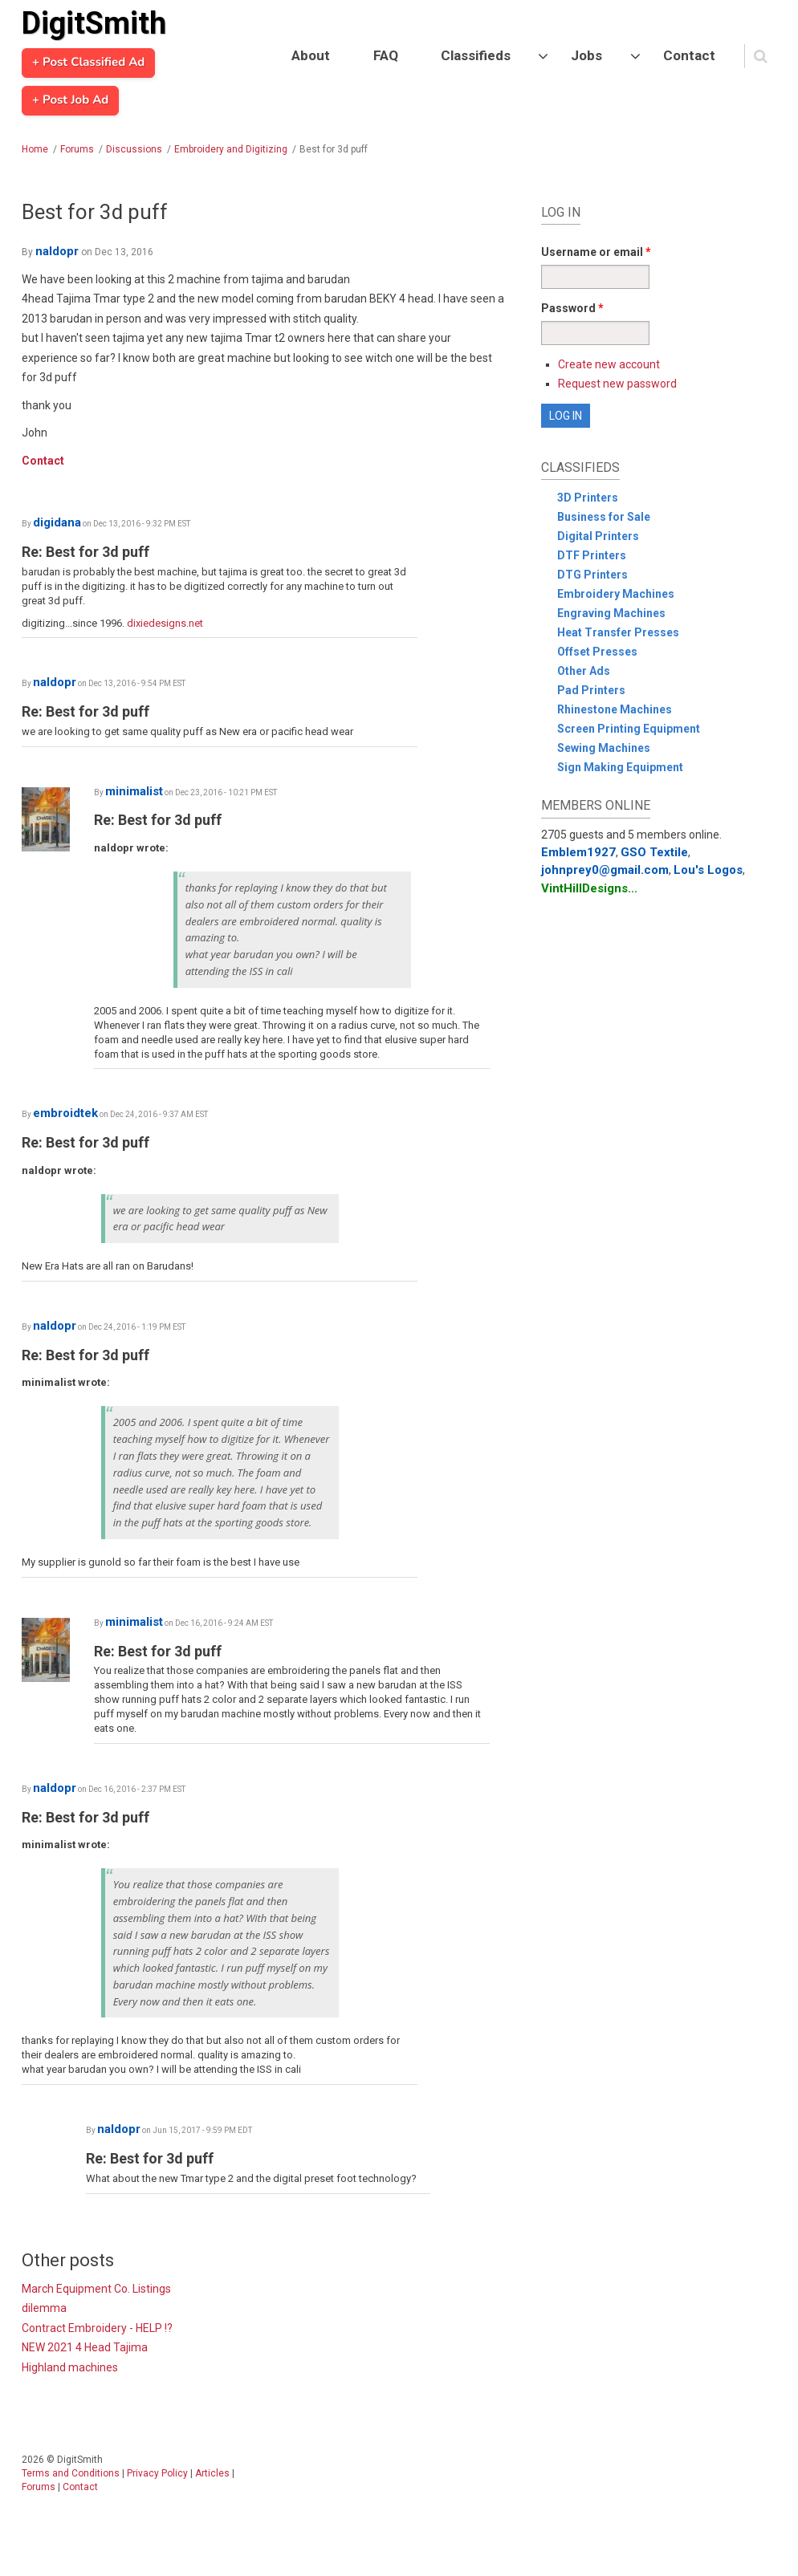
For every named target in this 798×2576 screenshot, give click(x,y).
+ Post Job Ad (70, 100)
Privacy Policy (157, 2473)
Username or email (596, 252)
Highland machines (70, 2367)
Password (572, 308)
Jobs (586, 55)
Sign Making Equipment (620, 767)
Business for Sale (603, 516)
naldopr (57, 251)
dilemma (44, 2308)
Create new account (609, 364)
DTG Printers (592, 574)
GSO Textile (654, 852)
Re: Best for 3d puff (85, 551)
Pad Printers (591, 690)
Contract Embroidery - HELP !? (97, 2328)
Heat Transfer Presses (618, 632)
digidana (57, 522)
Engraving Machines (611, 613)
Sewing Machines (603, 748)
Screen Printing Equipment (628, 728)
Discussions (134, 149)
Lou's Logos (708, 870)
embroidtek (65, 1113)
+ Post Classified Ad (88, 63)
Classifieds (476, 55)
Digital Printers (598, 536)
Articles (212, 2473)
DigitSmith (94, 23)
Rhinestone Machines (614, 709)
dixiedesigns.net (165, 623)
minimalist (134, 791)
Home (35, 149)
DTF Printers (591, 555)
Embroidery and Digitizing (230, 149)
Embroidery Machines (615, 593)
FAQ (385, 55)
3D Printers (587, 497)
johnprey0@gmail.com (605, 870)
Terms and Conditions (71, 2473)
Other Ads (583, 670)
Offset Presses (597, 651)
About (310, 55)
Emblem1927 (578, 852)
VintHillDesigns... (589, 888)
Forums (77, 149)
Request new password (617, 383)
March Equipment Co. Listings (96, 2288)
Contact (689, 55)
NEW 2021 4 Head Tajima (85, 2347)
